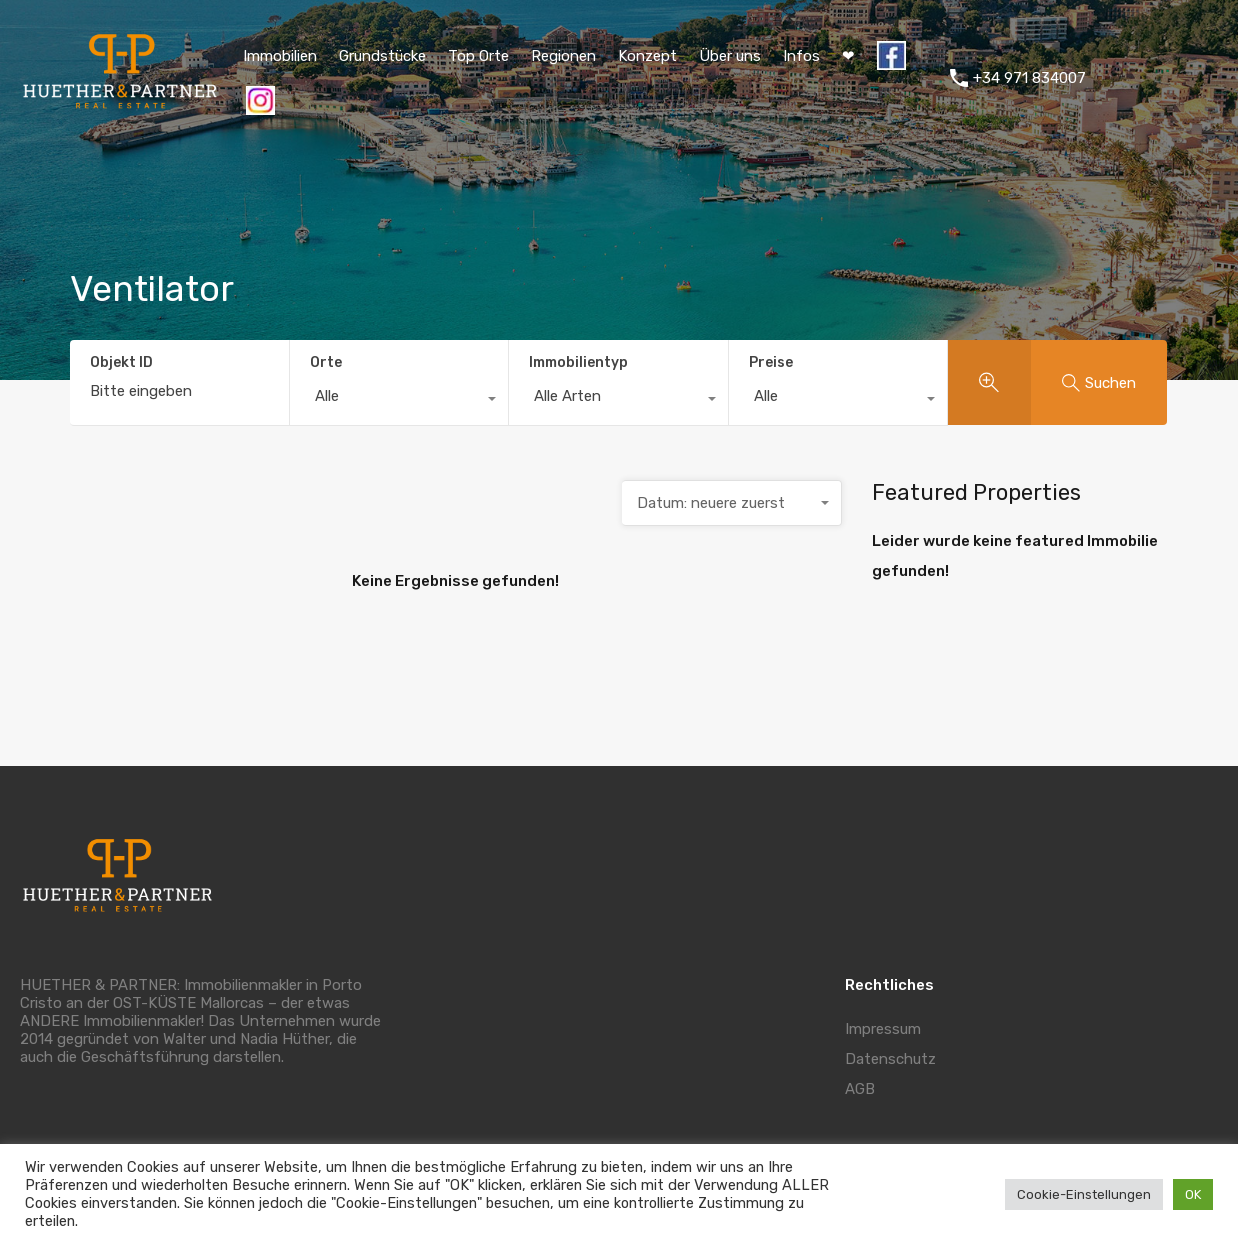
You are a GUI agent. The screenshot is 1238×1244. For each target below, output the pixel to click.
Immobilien (280, 56)
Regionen (563, 56)
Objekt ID (121, 363)
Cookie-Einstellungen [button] (1084, 1194)
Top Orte (478, 56)
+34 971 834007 (1029, 78)
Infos (801, 56)
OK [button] (1193, 1194)
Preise (771, 362)
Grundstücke (382, 56)
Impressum (883, 1029)
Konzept (647, 56)
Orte (326, 362)
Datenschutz (890, 1059)
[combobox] (399, 401)
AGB (860, 1089)
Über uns (730, 56)
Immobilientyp (578, 362)
